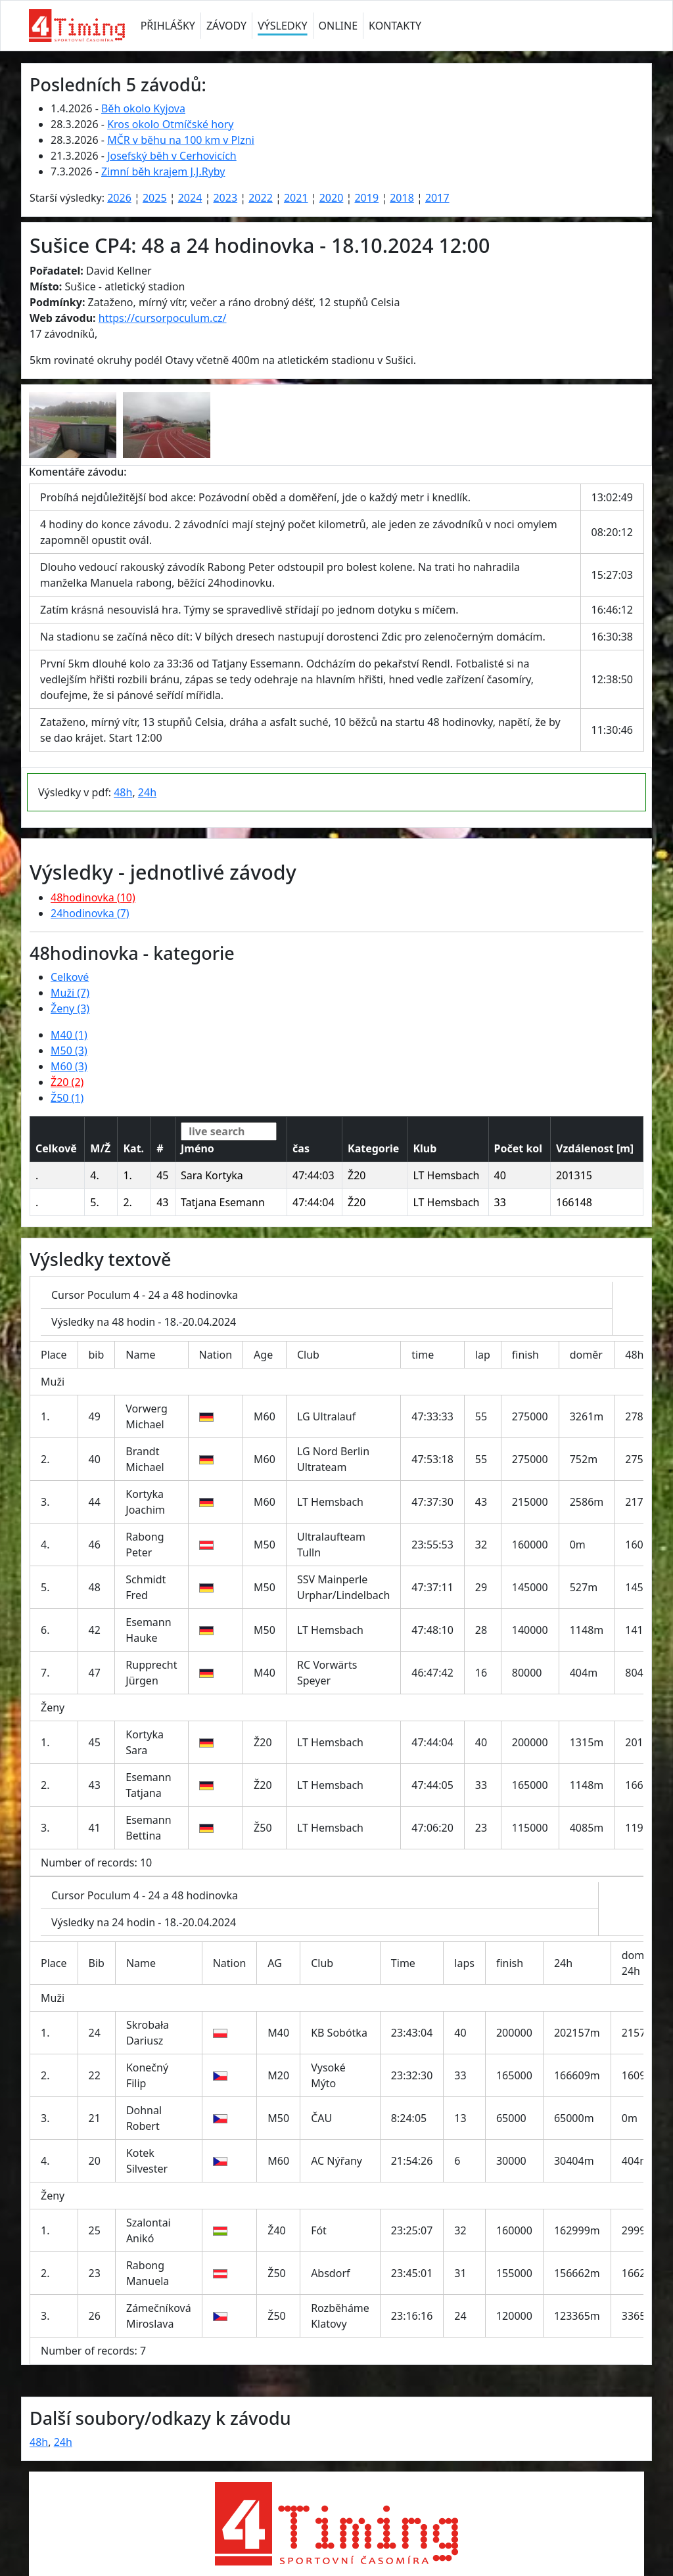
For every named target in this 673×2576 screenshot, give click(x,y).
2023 (225, 198)
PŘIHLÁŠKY (168, 25)
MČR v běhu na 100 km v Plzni (180, 140)
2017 (437, 198)
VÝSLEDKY (282, 25)
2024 (190, 198)
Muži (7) (70, 992)
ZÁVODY (226, 25)
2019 (366, 198)
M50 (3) (69, 1050)
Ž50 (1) (67, 1098)
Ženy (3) (70, 1008)
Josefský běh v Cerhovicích (172, 155)
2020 (331, 198)
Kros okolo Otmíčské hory (170, 124)
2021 (296, 198)
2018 (402, 198)
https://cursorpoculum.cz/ (163, 318)
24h (147, 792)
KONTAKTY (395, 25)
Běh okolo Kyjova (143, 108)
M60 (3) (69, 1066)
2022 (260, 198)
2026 (119, 198)
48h (123, 792)
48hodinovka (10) (93, 897)
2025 (155, 198)
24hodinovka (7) (90, 913)
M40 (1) (69, 1035)
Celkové (70, 977)
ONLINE (338, 25)
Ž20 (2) (67, 1082)
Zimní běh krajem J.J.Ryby (163, 171)
